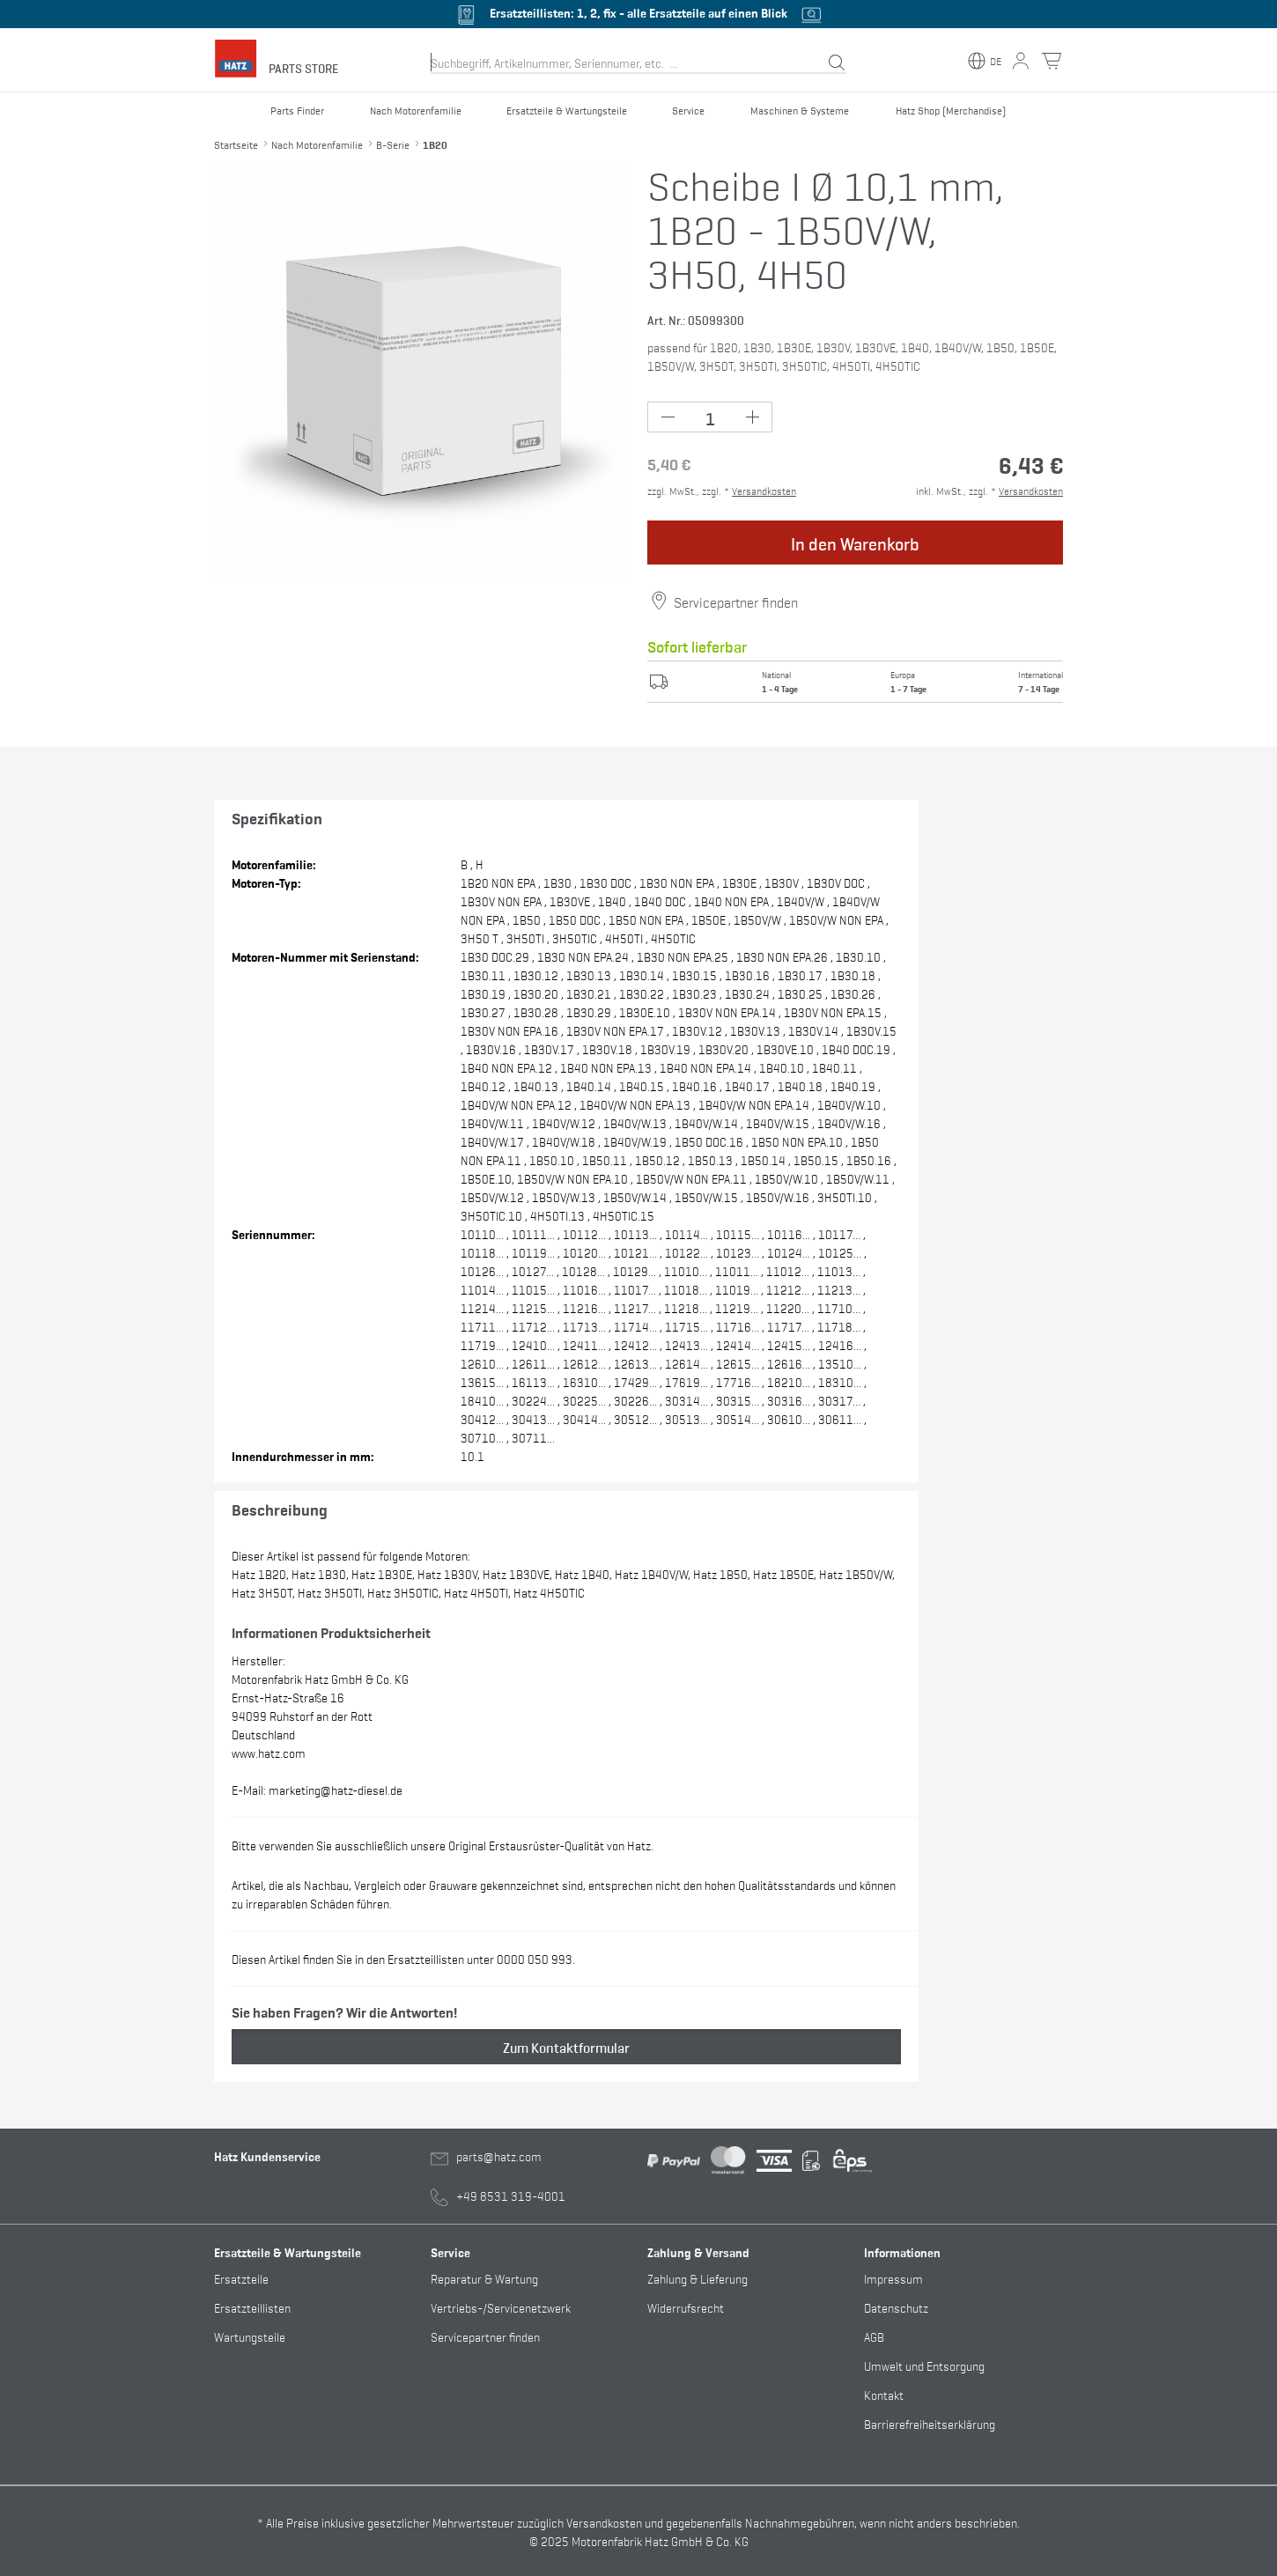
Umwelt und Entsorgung (924, 2365)
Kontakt (884, 2394)
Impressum (893, 2278)
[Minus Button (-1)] (668, 417)
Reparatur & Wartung (484, 2278)
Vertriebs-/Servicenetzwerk (501, 2307)
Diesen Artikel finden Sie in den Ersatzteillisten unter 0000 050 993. (403, 1958)
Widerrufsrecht (685, 2307)
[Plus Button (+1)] (751, 417)
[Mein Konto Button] (1020, 60)
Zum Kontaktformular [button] (566, 2046)
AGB (874, 2336)
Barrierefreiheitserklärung (929, 2423)
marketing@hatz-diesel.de (335, 1789)
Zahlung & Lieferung (697, 2278)
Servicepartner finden (736, 601)
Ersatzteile (241, 2278)
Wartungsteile (249, 2336)
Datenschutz (896, 2307)
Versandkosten (764, 490)
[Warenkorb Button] (1051, 60)
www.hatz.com (269, 1752)
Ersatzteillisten (252, 2307)
